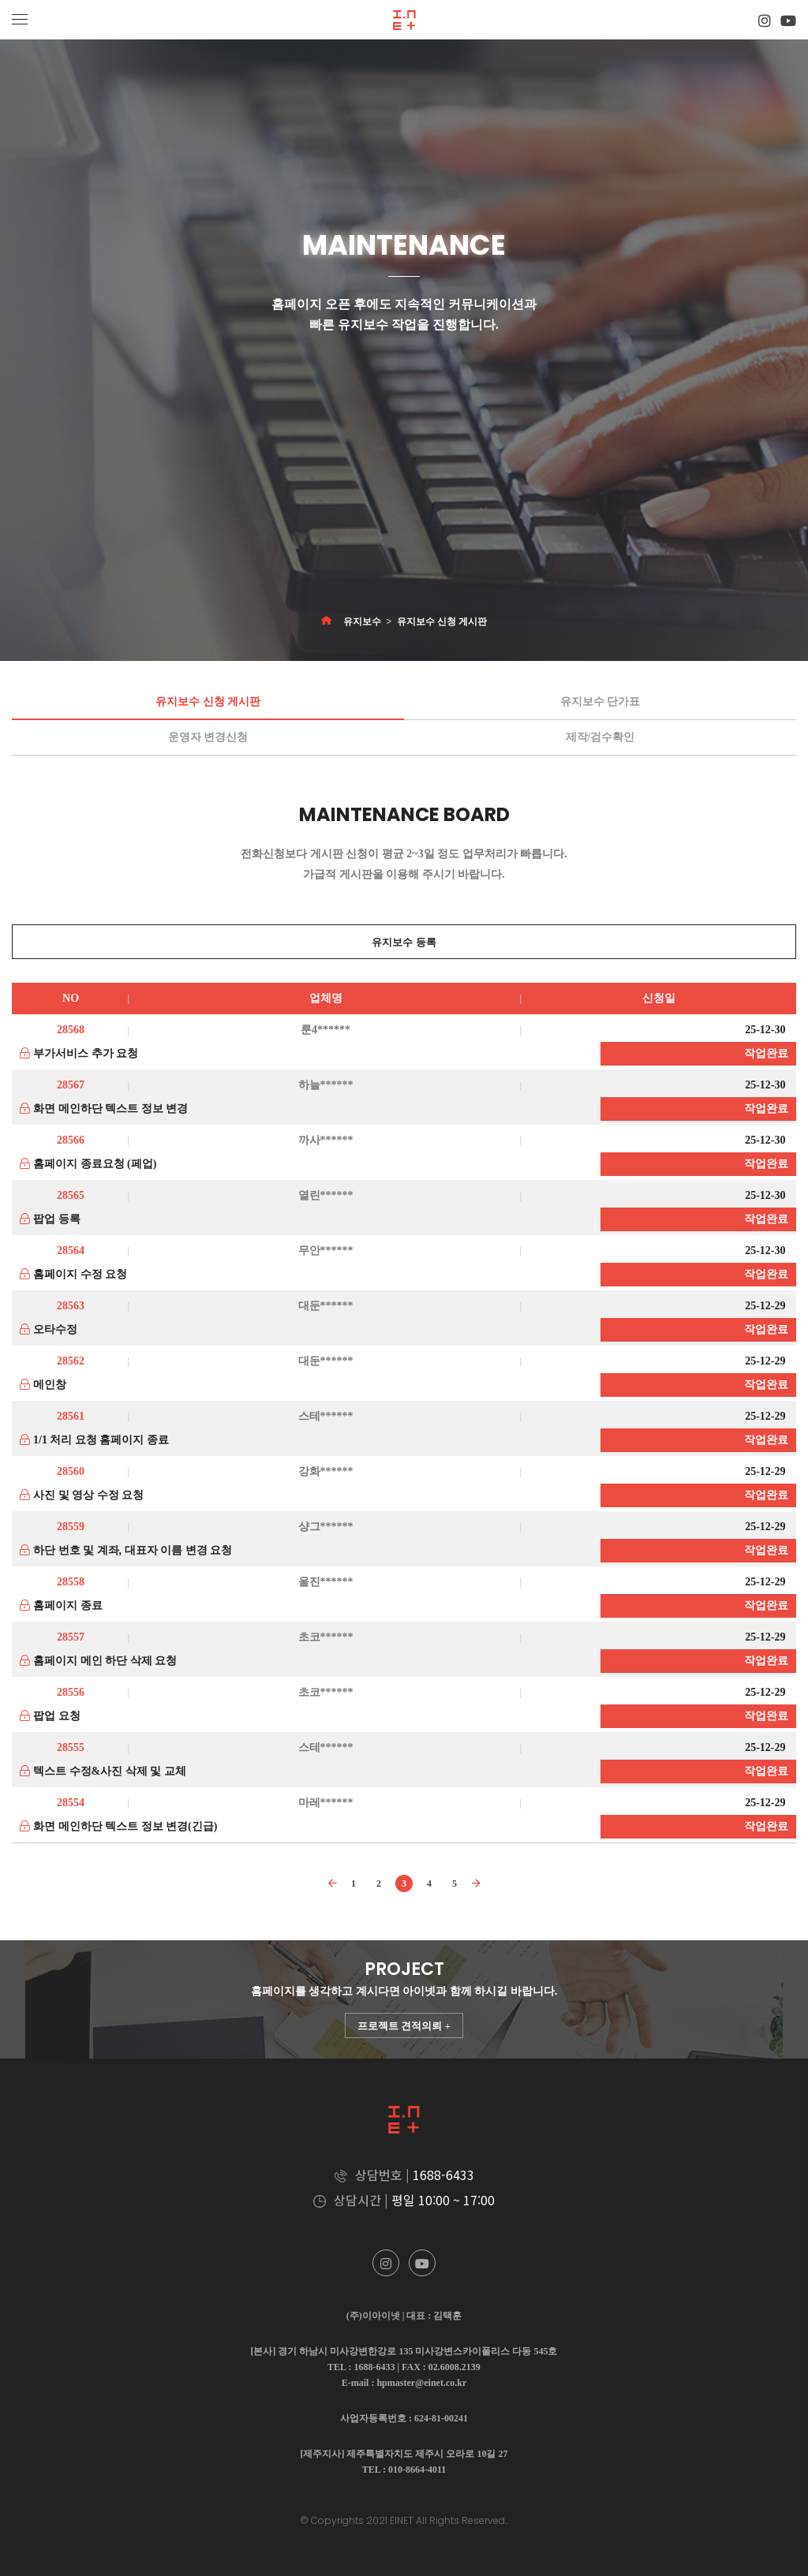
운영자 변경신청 (208, 737)
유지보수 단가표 (600, 701)
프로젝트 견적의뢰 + (404, 2026)
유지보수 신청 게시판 (442, 621)
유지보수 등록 (404, 942)
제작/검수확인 (600, 737)
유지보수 (362, 621)
